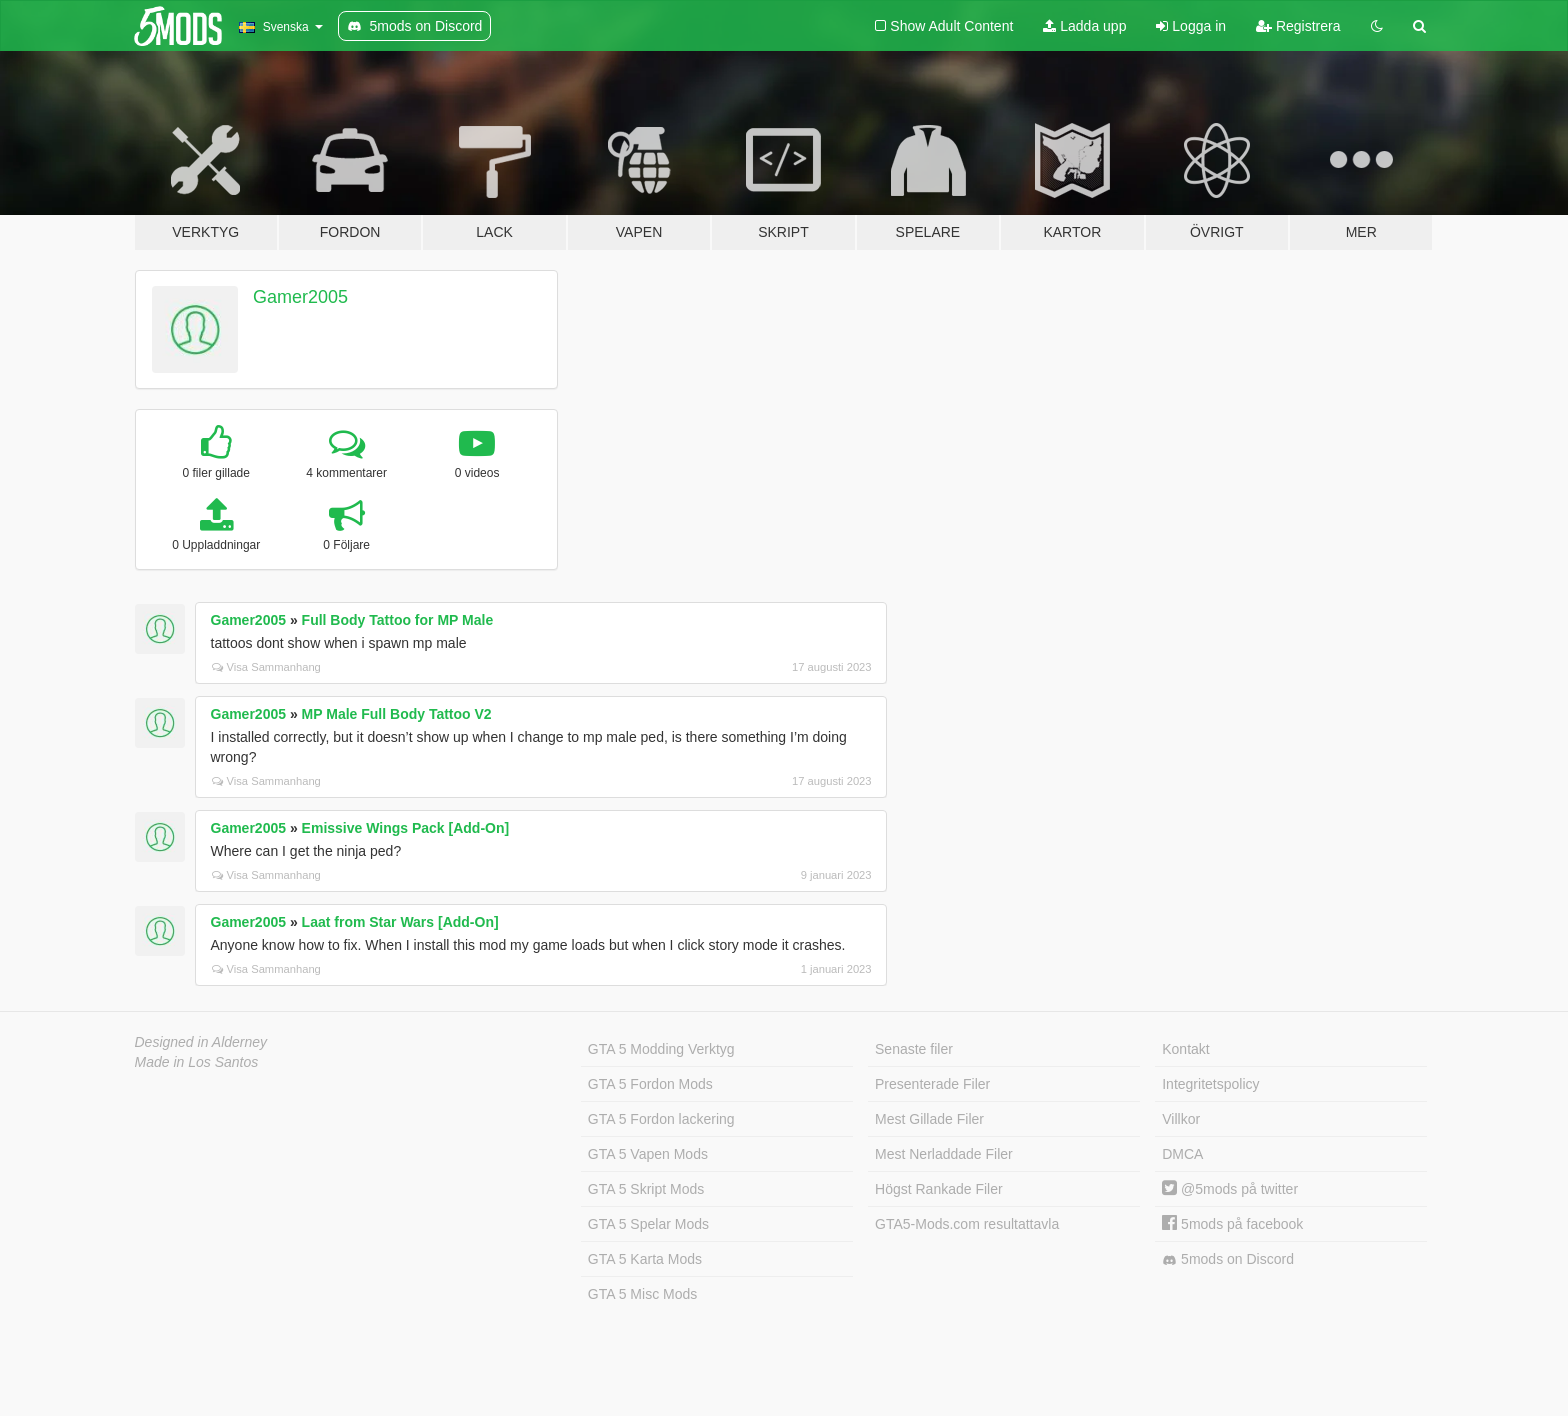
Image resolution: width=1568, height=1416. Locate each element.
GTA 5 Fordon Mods (650, 1084)
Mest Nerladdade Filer (944, 1154)
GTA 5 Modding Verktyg (661, 1049)
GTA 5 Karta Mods (645, 1259)
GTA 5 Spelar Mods (648, 1224)
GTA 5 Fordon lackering (661, 1119)
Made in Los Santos (197, 1062)
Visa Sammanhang (266, 667)
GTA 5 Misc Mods (642, 1294)
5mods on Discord (1228, 1259)
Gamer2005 (300, 297)
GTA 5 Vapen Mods (648, 1154)
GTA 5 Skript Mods (646, 1189)
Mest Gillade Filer (929, 1119)
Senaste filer (914, 1049)
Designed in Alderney (201, 1042)
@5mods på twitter (1230, 1189)
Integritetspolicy (1210, 1084)
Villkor (1181, 1119)
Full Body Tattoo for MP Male (398, 620)
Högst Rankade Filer (939, 1189)
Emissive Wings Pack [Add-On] (406, 828)
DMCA (1182, 1154)
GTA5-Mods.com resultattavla (967, 1224)
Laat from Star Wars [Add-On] (400, 922)
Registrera (1298, 26)
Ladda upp (1084, 26)
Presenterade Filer (932, 1084)
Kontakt (1185, 1049)
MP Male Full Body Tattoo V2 (397, 714)
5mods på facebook (1232, 1224)
